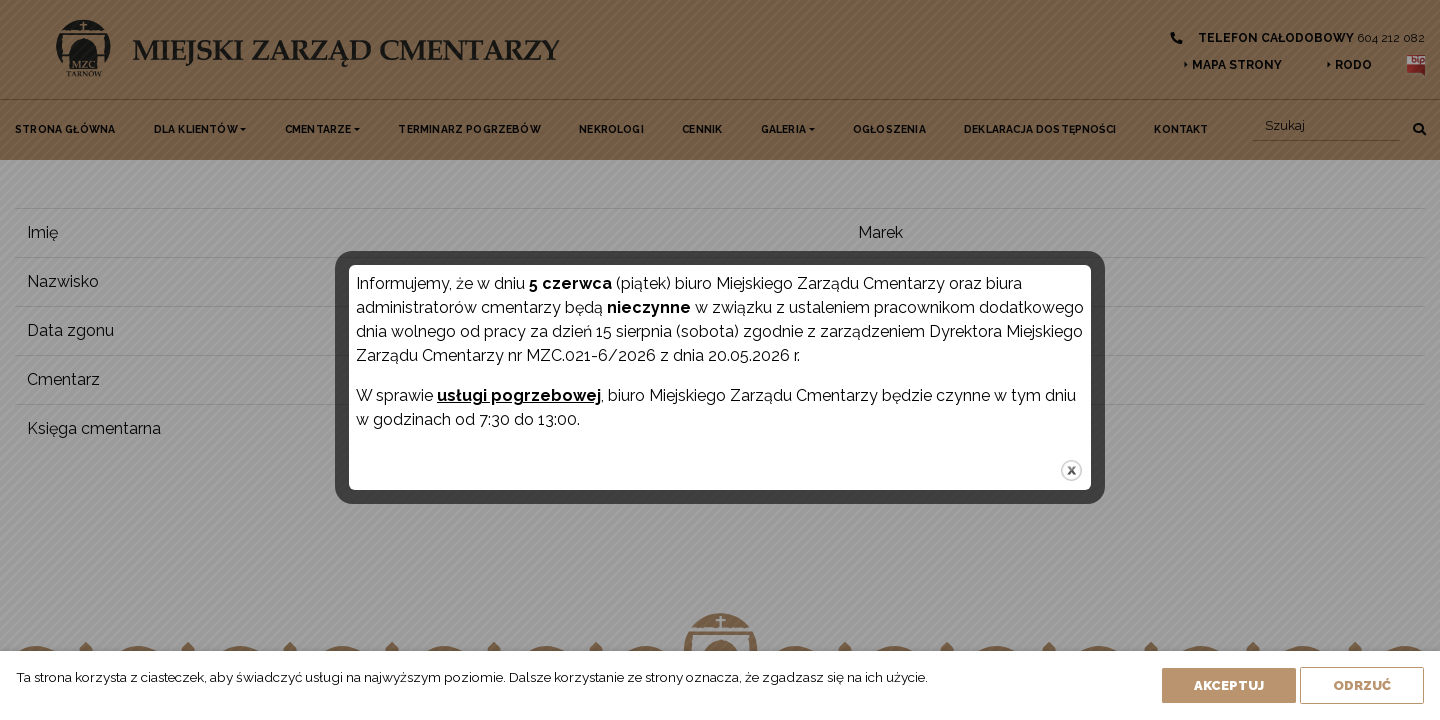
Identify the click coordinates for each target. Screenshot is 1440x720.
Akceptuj (1229, 685)
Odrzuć (1362, 685)
